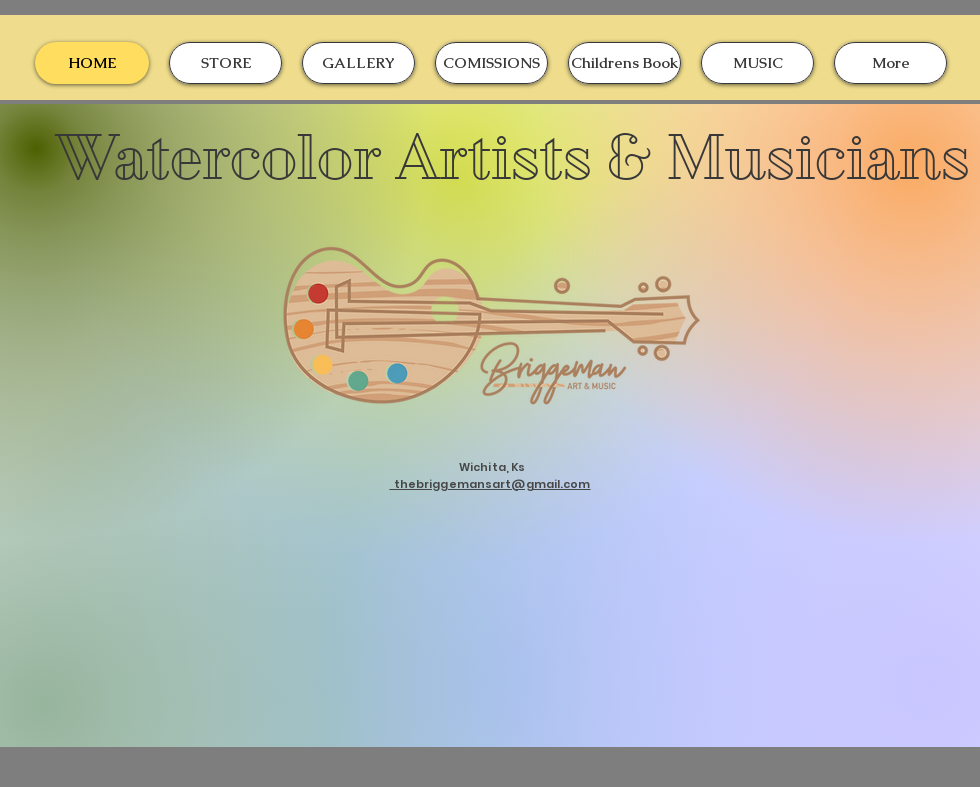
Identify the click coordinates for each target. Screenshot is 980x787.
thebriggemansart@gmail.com (489, 484)
